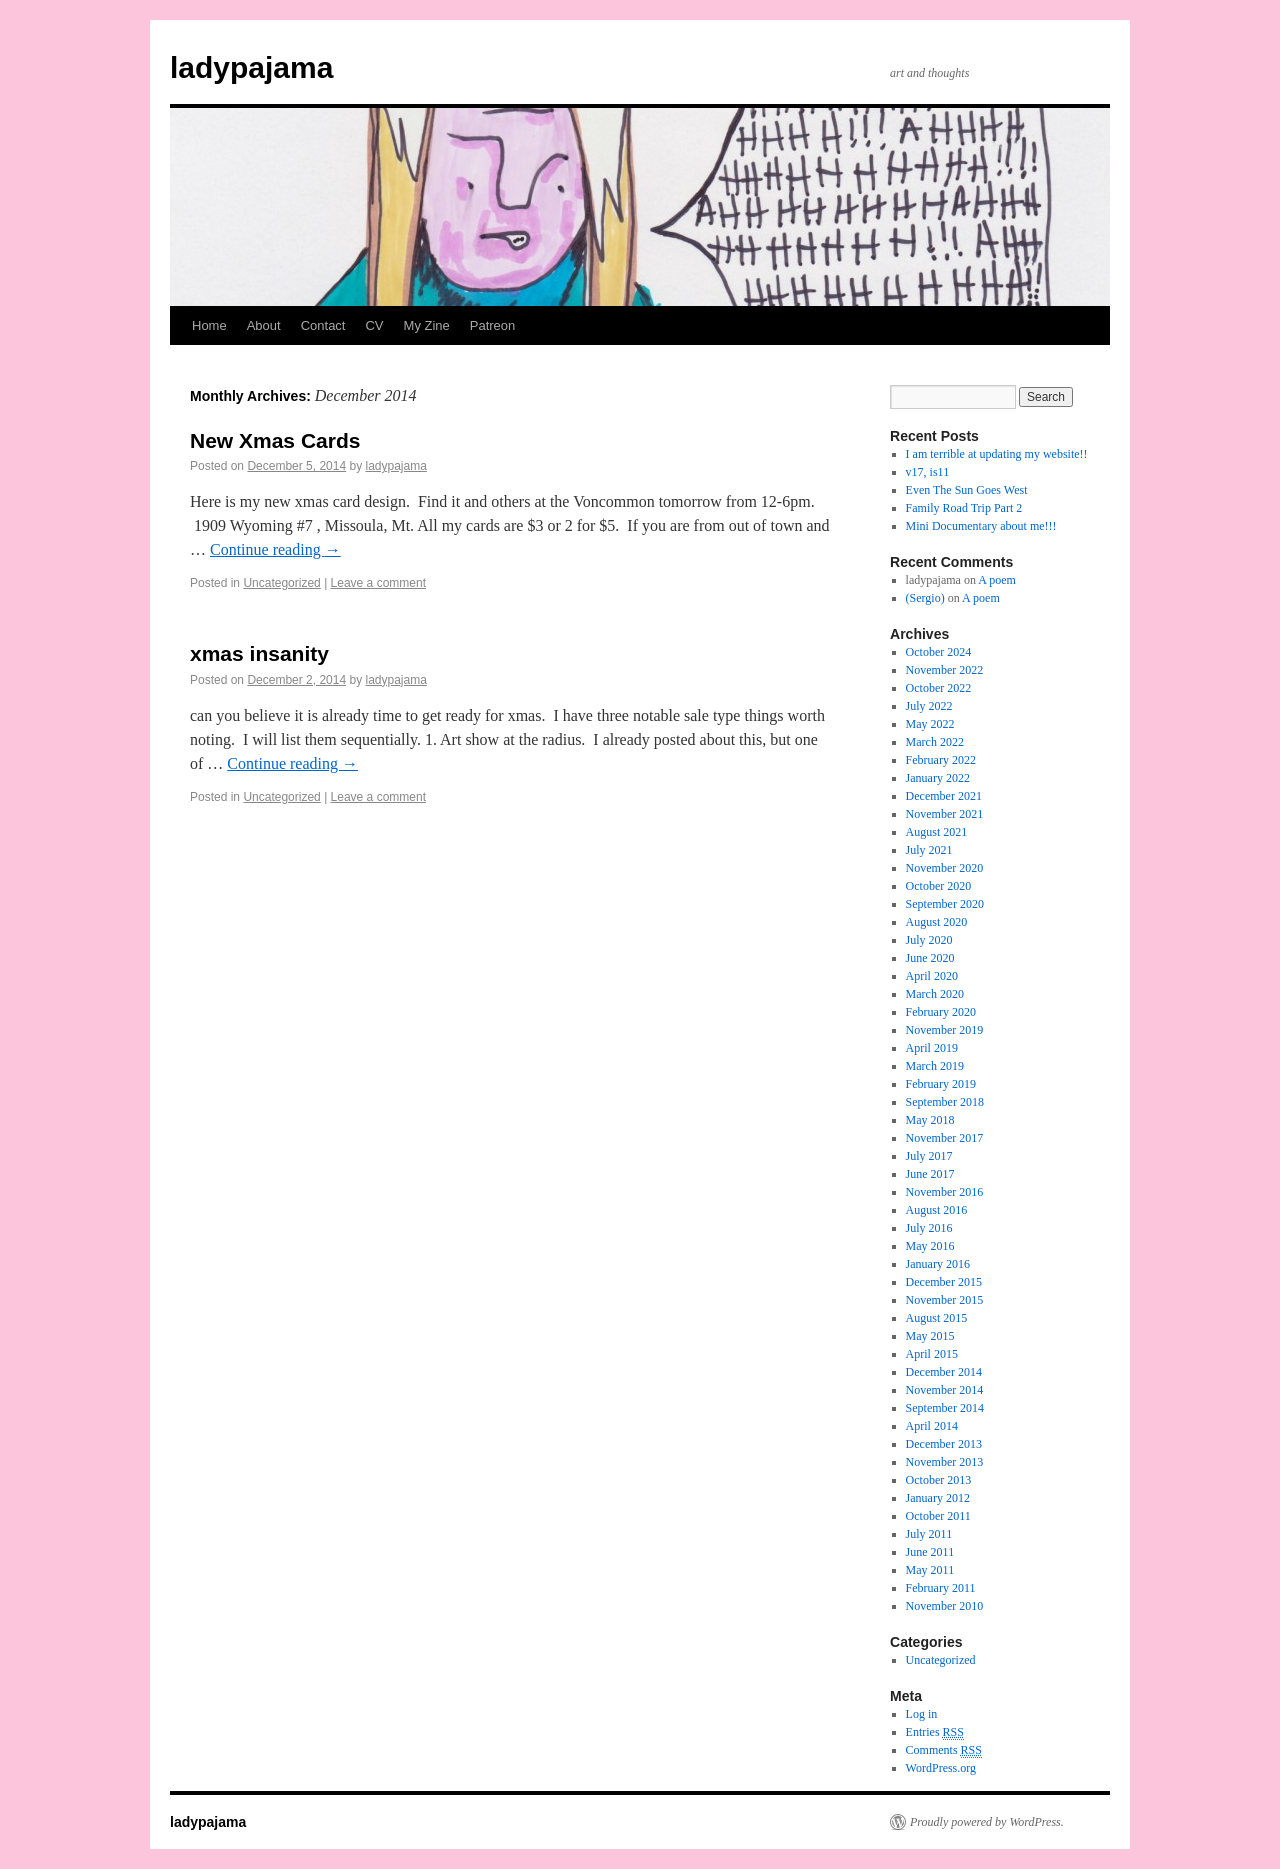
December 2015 (944, 1282)
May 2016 (930, 1246)
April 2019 (932, 1048)
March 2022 (935, 742)
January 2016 (938, 1264)
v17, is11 (928, 472)
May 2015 (930, 1336)
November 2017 (945, 1138)
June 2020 (930, 958)
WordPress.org (941, 1768)
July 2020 (929, 940)
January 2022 (938, 778)
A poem (997, 580)
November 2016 (945, 1192)
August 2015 (937, 1318)
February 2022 (941, 760)
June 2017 (930, 1174)
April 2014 (932, 1426)
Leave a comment (378, 583)
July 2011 (929, 1534)
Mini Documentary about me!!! (981, 526)
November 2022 (945, 670)
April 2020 (932, 976)
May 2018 (930, 1120)
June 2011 (930, 1552)
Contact (323, 325)
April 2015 (932, 1354)
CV (374, 325)
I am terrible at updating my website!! (997, 454)
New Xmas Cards (275, 440)
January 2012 (938, 1498)
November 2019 (945, 1030)
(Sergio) (925, 598)
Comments (944, 1750)
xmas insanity (259, 653)
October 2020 (939, 886)
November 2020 (945, 868)
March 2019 (935, 1066)
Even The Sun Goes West (967, 490)
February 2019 (941, 1084)
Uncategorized (281, 583)
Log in (922, 1714)
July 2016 (929, 1228)
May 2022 (930, 724)
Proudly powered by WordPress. (987, 1822)
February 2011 (941, 1588)
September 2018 (945, 1102)
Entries (935, 1732)
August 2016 (937, 1210)
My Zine (427, 325)
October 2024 (939, 652)
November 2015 (945, 1300)
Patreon (493, 325)
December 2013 (944, 1444)
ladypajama (251, 67)
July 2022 (929, 706)
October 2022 (939, 688)
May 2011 (930, 1570)
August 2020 (937, 922)
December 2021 (944, 796)
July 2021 (929, 850)
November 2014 (945, 1390)
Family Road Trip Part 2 (964, 508)
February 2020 (941, 1012)
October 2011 (938, 1516)
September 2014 (945, 1408)
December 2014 (944, 1372)
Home (209, 325)
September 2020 (945, 904)
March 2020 (935, 994)
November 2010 (945, 1606)
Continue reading (275, 549)
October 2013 (939, 1480)
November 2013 (945, 1462)
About (264, 325)
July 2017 (929, 1156)
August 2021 (937, 832)
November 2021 (945, 814)
